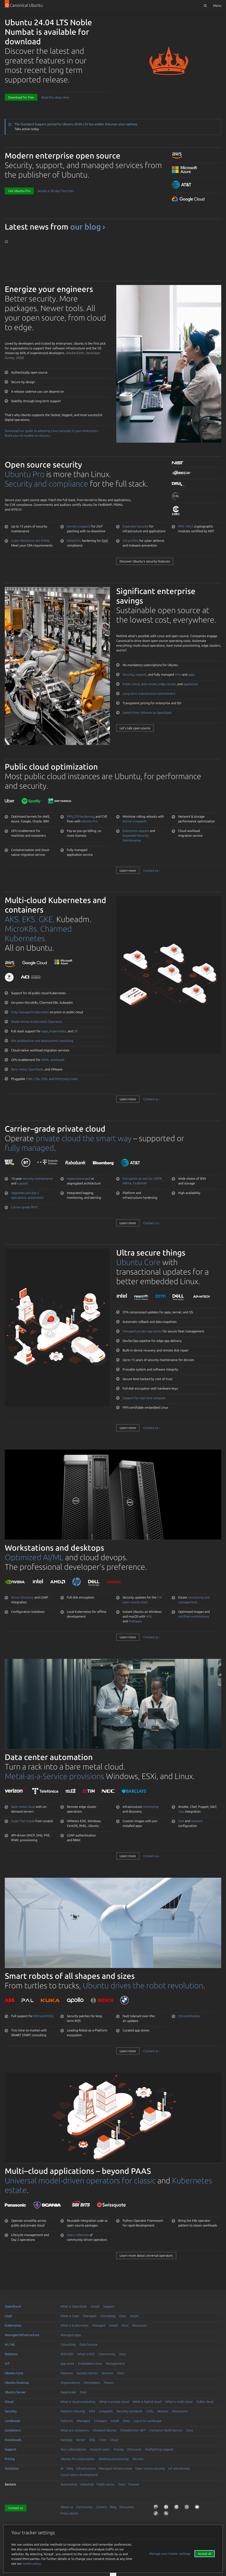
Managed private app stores (142, 1331)
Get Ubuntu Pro (19, 191)
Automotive (69, 2484)
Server (80, 2440)
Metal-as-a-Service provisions (54, 1776)
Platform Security (73, 2411)
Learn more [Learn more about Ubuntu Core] (128, 1428)
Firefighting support (159, 2449)
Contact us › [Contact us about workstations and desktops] (151, 1637)
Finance (133, 2484)
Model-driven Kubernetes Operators (36, 1021)
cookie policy (32, 2563)
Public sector (106, 2484)
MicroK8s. (21, 928)
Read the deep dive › (55, 97)
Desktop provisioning (114, 2459)
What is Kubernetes (74, 2325)
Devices (138, 2459)
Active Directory (22, 1597)
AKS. (12, 919)
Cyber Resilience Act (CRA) (30, 540)
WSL (149, 1616)
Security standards (129, 2411)
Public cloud (131, 684)
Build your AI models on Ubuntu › (28, 435)
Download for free (21, 97)
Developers (92, 2382)
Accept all (204, 2553)
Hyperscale (68, 2392)
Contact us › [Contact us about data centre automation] (151, 1856)
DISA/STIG (74, 540)
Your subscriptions (73, 2449)
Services (107, 2373)
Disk (181, 1821)
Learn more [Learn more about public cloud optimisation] (128, 870)
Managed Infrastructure (115, 2468)
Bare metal (19, 1069)
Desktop (66, 2440)
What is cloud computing (78, 2401)
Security (128, 674)
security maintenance (38, 1178)
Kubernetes (58, 1031)
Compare (100, 2420)
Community (107, 2354)
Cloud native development (79, 2475)
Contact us (15, 2508)
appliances (190, 684)
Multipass (135, 1621)
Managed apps (71, 2335)
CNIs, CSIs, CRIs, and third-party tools (52, 1079)
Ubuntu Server (15, 2392)
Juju (181, 1811)
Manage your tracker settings (169, 2553)
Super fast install (23, 1821)
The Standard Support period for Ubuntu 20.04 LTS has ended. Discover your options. (76, 124)
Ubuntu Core (138, 1262)
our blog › (87, 226)
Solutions (12, 2468)
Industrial (86, 2484)
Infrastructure (86, 2468)
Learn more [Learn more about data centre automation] (128, 1856)
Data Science (88, 2344)
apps (191, 674)
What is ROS (86, 2354)
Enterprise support (136, 831)
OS (76, 1031)
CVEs (150, 2411)
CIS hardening (84, 816)
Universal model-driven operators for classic (80, 2180)
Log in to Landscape (148, 2420)
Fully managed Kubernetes (30, 1012)
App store (67, 2363)
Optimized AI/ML (34, 1557)
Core (102, 2440)
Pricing (118, 2449)
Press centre (69, 2513)
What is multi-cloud (178, 2401)
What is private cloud (114, 2401)
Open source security (150, 2468)
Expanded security (135, 526)
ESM (92, 2411)
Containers (13, 2430)
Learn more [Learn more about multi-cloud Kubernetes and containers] (128, 1099)
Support (108, 2306)
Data (69, 2468)
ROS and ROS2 (44, 2016)
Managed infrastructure (22, 2335)
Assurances (180, 2411)
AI (62, 2468)
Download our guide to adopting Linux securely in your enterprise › (52, 431)
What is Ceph (70, 2316)
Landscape (12, 2420)
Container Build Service (166, 2430)
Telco (121, 2484)
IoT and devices (179, 2468)
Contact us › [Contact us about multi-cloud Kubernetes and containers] (151, 1099)
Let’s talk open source (135, 728)
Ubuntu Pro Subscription (78, 2459)
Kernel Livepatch (78, 526)
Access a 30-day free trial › (56, 191)
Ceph (8, 2316)
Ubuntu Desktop (17, 2382)
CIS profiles (130, 540)
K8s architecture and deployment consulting (42, 1040)
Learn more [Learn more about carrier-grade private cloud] (128, 1223)
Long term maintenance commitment (149, 693)
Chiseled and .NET (133, 2430)
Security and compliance (46, 483)
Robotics (11, 2354)
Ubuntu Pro (24, 474)
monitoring (151, 1806)
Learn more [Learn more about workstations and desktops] (128, 1637)
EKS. (29, 919)
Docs (122, 2316)
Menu (217, 5)
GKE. (47, 919)
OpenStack (35, 1069)
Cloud (9, 2401)
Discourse (134, 2449)
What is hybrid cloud (147, 2401)
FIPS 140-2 (185, 526)
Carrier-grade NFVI (24, 1207)
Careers (101, 2507)
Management (115, 2363)
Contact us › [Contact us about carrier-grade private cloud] (151, 1223)
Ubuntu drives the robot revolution (143, 1985)
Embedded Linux (90, 2363)
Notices (163, 2411)
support (141, 674)
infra (178, 674)
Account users (100, 2449)
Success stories (87, 2373)
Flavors (109, 2382)
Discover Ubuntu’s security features (145, 561)
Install (95, 2306)
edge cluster (167, 684)
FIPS (70, 816)
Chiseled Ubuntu (104, 2430)
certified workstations (193, 1616)
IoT (7, 2363)
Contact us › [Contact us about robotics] (151, 2051)
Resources (139, 2325)
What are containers (75, 2430)
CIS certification (189, 2016)
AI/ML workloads (52, 1060)
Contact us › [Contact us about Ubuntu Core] (151, 1428)
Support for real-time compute (144, 1398)
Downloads (13, 2440)
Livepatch (106, 2411)
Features (67, 2373)
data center (149, 684)
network (197, 1821)
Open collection (78, 2235)
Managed (89, 2316)
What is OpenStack (74, 2306)
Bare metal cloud (23, 1806)
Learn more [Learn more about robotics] (128, 2051)
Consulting (107, 2316)
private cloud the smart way (83, 1138)
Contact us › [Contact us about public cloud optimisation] (151, 870)
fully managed (29, 1147)
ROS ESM (67, 2354)
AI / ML (10, 2344)
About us (67, 2507)
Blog (113, 2507)
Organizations (70, 2382)
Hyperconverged (78, 1178)
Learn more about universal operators (146, 2255)
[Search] (205, 5)
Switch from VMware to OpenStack (147, 712)
